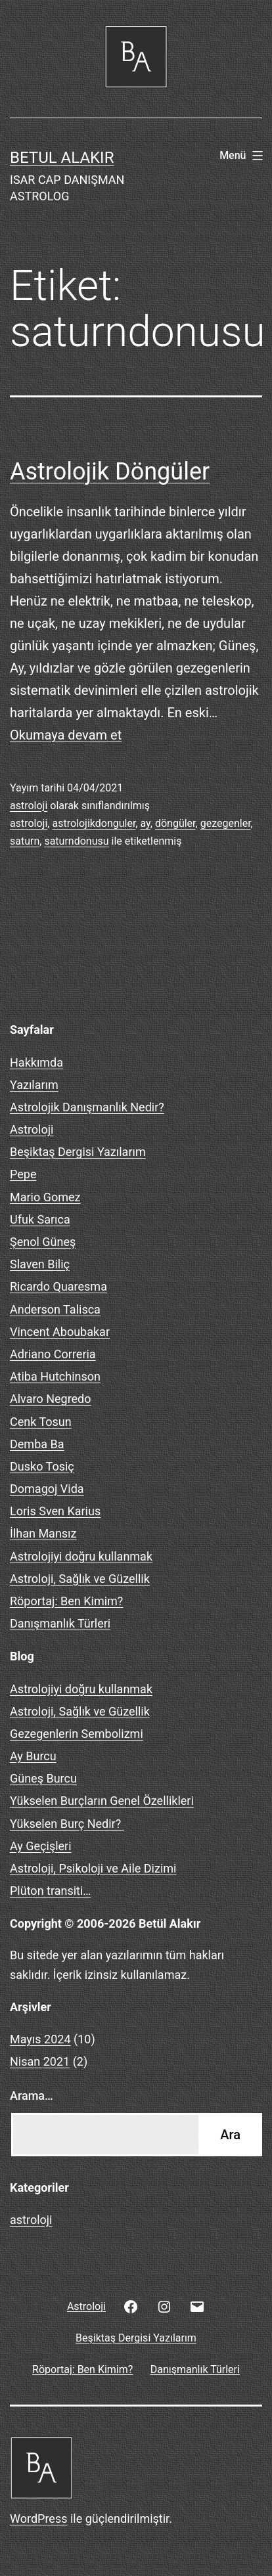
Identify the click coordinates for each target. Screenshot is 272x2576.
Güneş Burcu (43, 1778)
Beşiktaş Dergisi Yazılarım (78, 1152)
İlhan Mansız (43, 1533)
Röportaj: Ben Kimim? (66, 1601)
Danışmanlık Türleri (60, 1623)
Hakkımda (36, 1062)
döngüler (175, 823)
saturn (24, 841)
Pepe (23, 1174)
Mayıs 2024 (40, 2039)
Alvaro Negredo (50, 1399)
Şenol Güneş (43, 1242)
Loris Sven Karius (55, 1511)
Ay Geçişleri (41, 1846)
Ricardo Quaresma (58, 1286)
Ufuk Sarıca (40, 1219)
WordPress (38, 2518)
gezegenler (225, 823)
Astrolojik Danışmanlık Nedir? (87, 1107)
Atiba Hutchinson (55, 1376)
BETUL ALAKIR (62, 157)
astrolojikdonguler (93, 823)
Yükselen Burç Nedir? (67, 1824)
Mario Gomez (45, 1197)
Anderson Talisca (55, 1309)
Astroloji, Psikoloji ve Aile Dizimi (93, 1868)
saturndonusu (76, 841)
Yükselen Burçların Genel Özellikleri (102, 1801)
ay (145, 823)
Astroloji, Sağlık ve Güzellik (80, 1579)
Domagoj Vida (47, 1489)
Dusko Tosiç (42, 1466)
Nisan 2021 (40, 2061)
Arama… (31, 2095)
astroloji (28, 805)
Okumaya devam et (66, 735)
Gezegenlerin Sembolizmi (76, 1734)
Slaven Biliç (40, 1264)
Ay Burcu (33, 1756)
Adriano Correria (53, 1354)
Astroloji (31, 1129)
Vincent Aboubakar (60, 1332)
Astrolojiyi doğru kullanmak (81, 1556)
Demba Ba (37, 1444)
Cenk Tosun (41, 1422)
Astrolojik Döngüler (110, 471)
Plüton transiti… (50, 1891)
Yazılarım (34, 1085)
